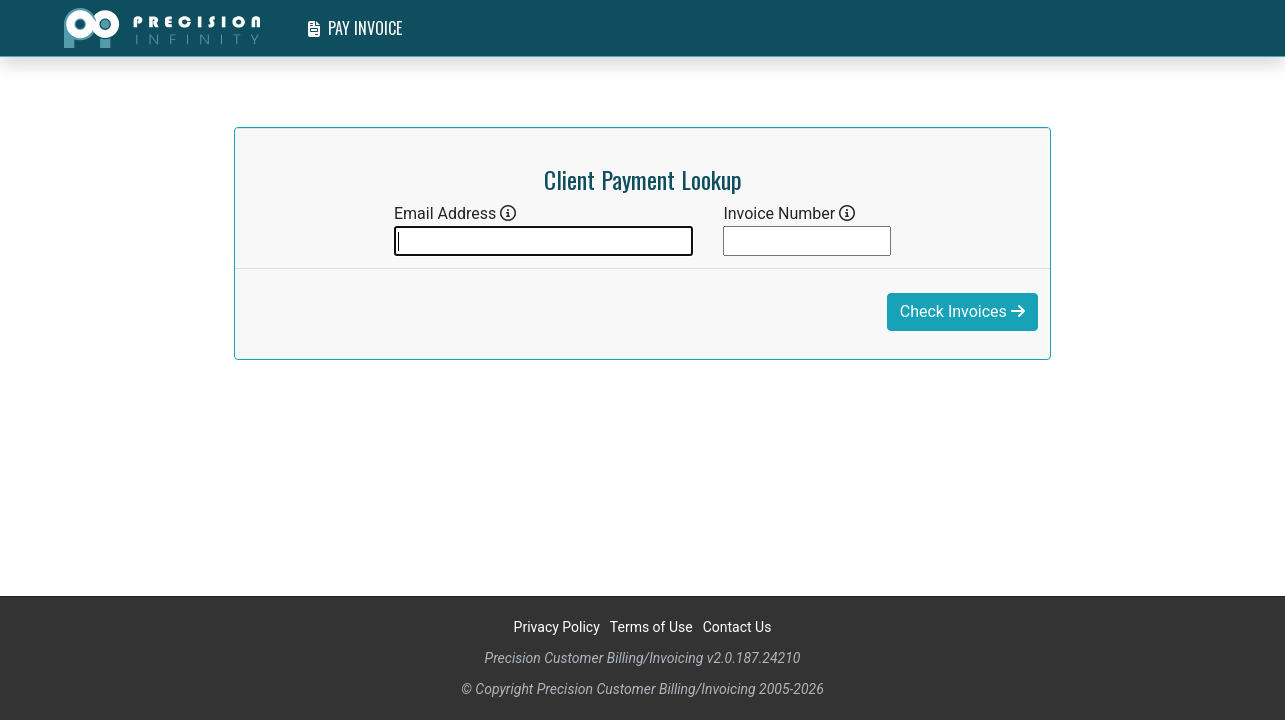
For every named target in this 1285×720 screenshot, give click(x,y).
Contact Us (737, 627)
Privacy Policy (557, 627)
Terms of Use (651, 627)
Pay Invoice (355, 28)
